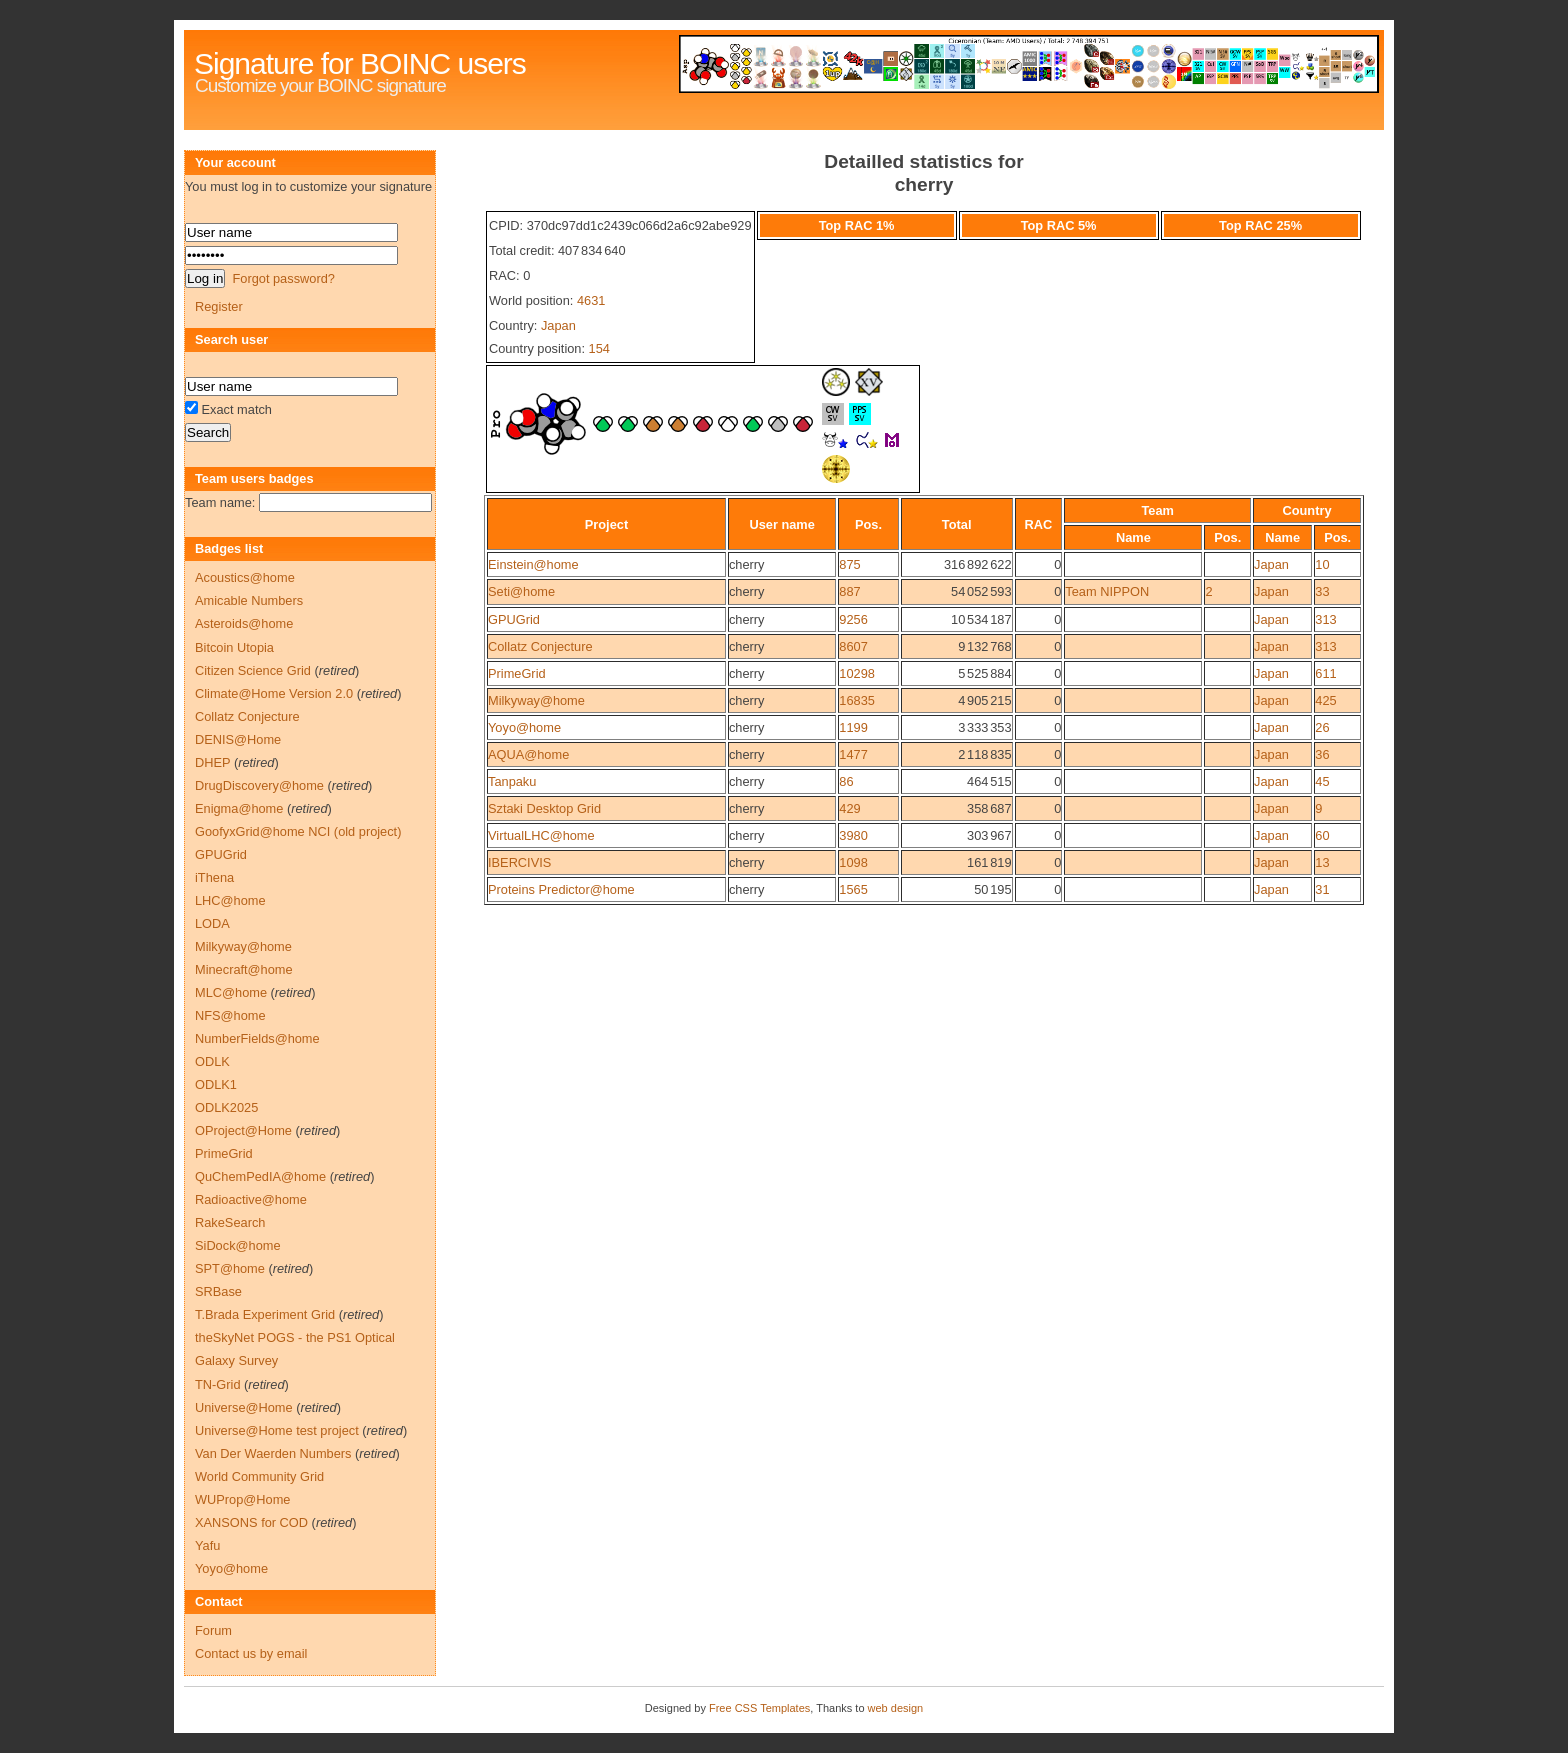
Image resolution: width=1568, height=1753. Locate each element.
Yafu (207, 1545)
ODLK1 (216, 1084)
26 (1322, 727)
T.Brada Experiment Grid (265, 1314)
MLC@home (231, 992)
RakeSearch (230, 1222)
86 (846, 781)
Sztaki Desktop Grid (544, 808)
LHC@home (230, 900)
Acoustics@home (245, 577)
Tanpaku (512, 781)
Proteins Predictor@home (561, 889)
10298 (857, 673)
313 (1325, 619)
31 (1322, 889)
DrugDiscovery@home (259, 785)
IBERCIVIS (519, 862)
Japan (558, 325)
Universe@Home (244, 1407)
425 (1325, 700)
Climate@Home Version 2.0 (274, 693)
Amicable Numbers (249, 600)
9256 (853, 619)
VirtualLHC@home (541, 835)
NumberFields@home (257, 1038)
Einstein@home (533, 564)
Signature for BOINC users (360, 63)
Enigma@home (239, 808)
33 (1322, 591)
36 (1322, 754)
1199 (853, 727)
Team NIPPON (1107, 591)
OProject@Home (243, 1130)
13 (1322, 862)
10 (1322, 564)
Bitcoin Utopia (234, 647)
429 (849, 808)
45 (1322, 781)
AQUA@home (528, 754)
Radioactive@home (251, 1199)
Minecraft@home (244, 969)
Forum (213, 1630)
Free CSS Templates (759, 1708)
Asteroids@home (244, 623)
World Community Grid (259, 1476)
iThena (214, 877)
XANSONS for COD (251, 1522)
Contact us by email (251, 1653)
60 (1322, 835)
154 (599, 348)
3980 (853, 835)
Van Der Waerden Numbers (273, 1453)
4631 (591, 300)
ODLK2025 (226, 1107)
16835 (857, 700)
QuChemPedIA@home (260, 1176)
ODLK (212, 1061)
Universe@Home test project (277, 1430)
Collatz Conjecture (540, 646)
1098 (853, 862)
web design (896, 1708)
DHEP (212, 762)
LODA (212, 923)
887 (849, 591)
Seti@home (521, 591)
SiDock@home (238, 1245)
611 (1325, 673)
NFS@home (230, 1015)
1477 (853, 754)
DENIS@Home (238, 739)
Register (219, 306)
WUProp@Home (242, 1499)
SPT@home (230, 1268)
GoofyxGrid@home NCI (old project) (298, 831)
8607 (853, 646)
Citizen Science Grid (253, 670)
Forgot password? (283, 278)
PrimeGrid (517, 673)
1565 (853, 889)
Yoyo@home (524, 727)
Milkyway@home (536, 700)
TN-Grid (218, 1384)
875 (849, 564)
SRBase (218, 1291)
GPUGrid (514, 619)
